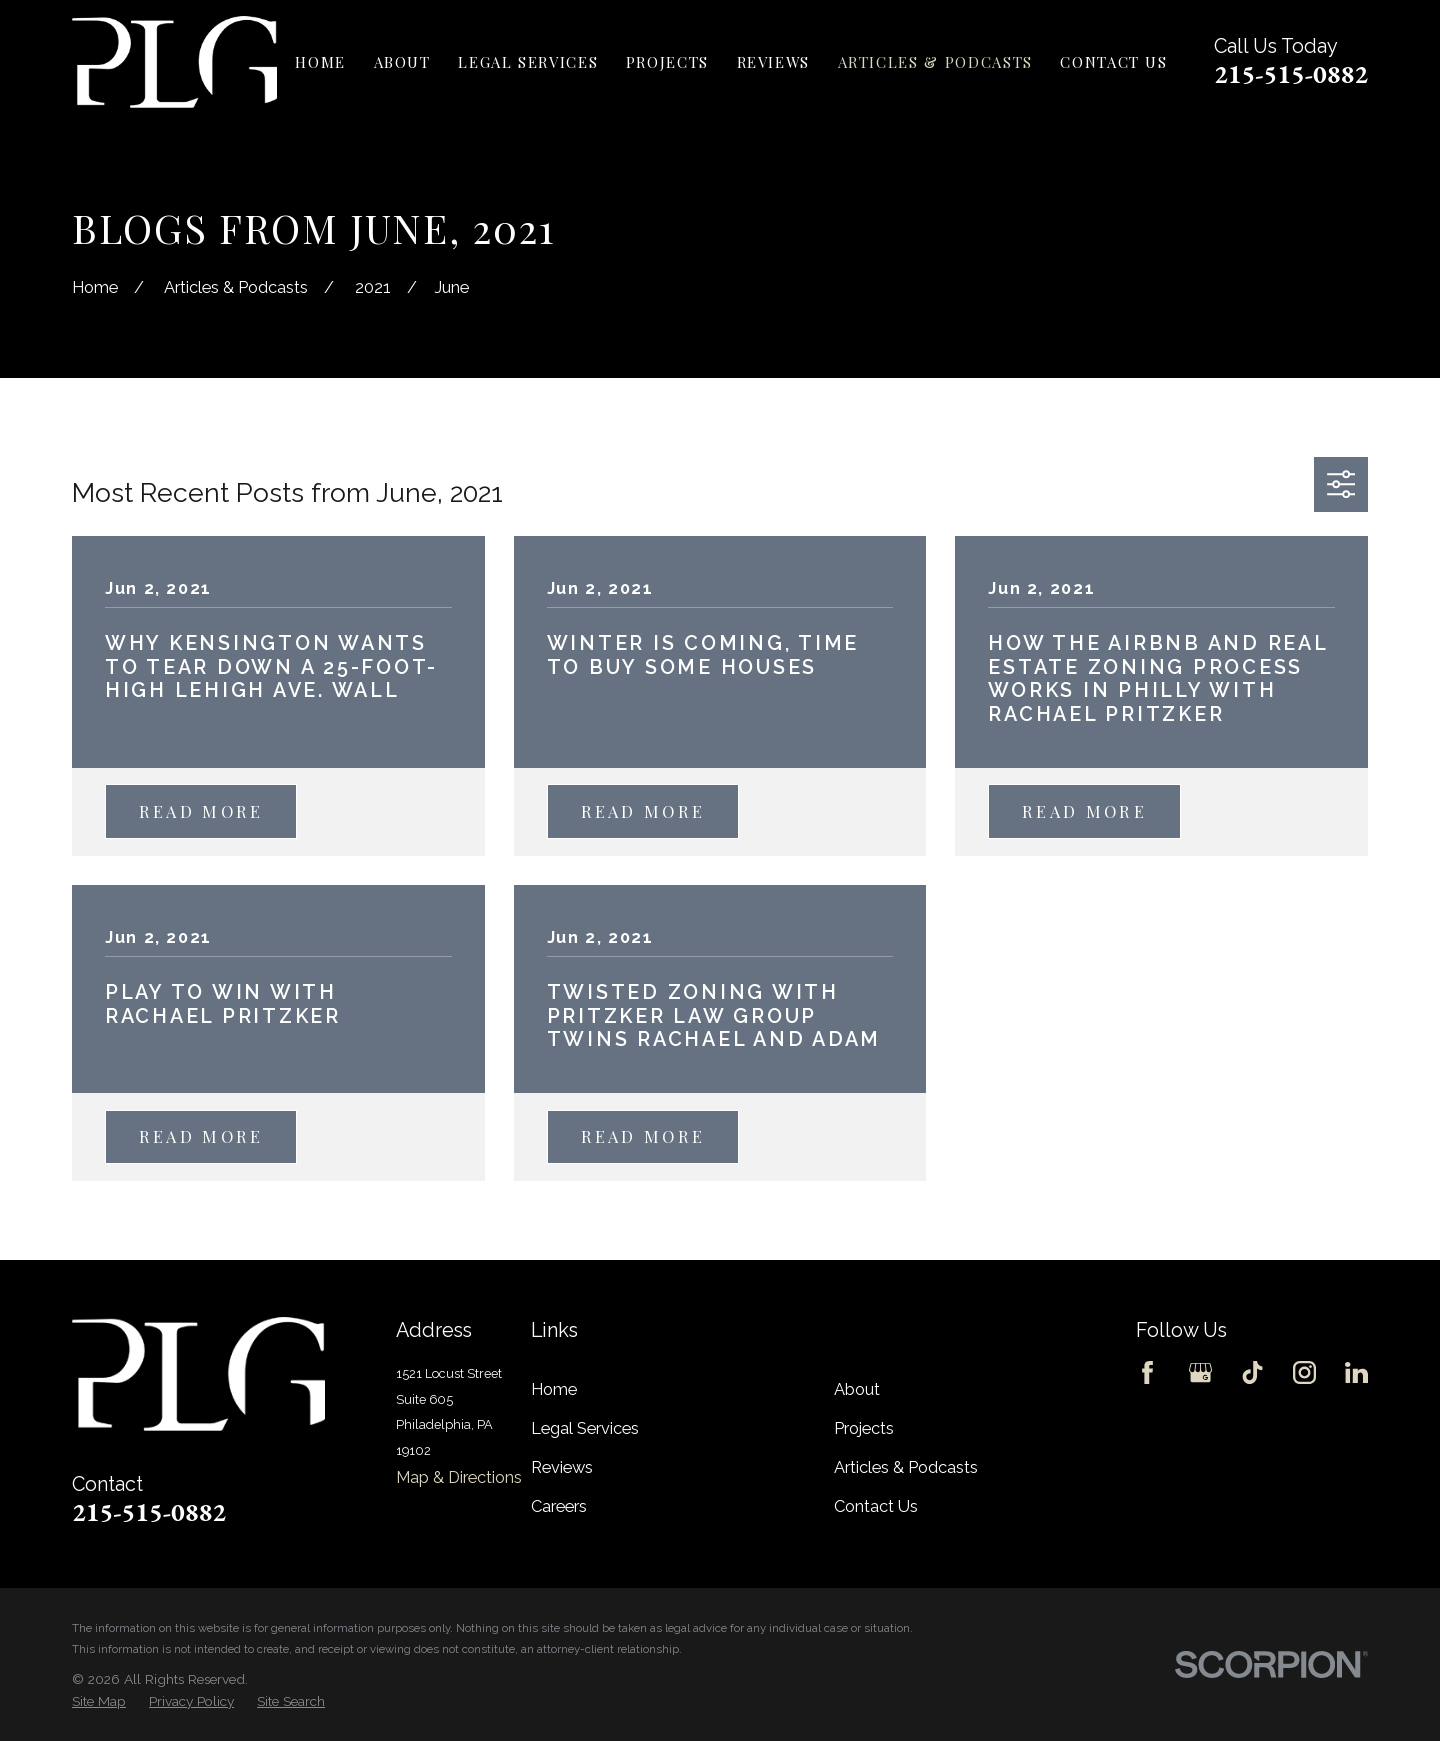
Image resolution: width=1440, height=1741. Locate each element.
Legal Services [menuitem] (528, 62)
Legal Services (585, 1428)
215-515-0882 (1291, 74)
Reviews (562, 1467)
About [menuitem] (402, 62)
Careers (559, 1506)
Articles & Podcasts (906, 1467)
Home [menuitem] (320, 62)
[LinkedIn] (1356, 1372)
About (857, 1389)
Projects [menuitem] (667, 62)
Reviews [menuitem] (774, 62)
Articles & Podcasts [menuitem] (935, 62)
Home (554, 1389)
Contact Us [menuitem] (1113, 62)
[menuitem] (99, 1701)
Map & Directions (459, 1477)
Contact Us (876, 1506)
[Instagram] (1304, 1372)
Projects (864, 1428)
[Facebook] (1147, 1372)
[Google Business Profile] (1200, 1372)
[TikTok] (1252, 1372)
